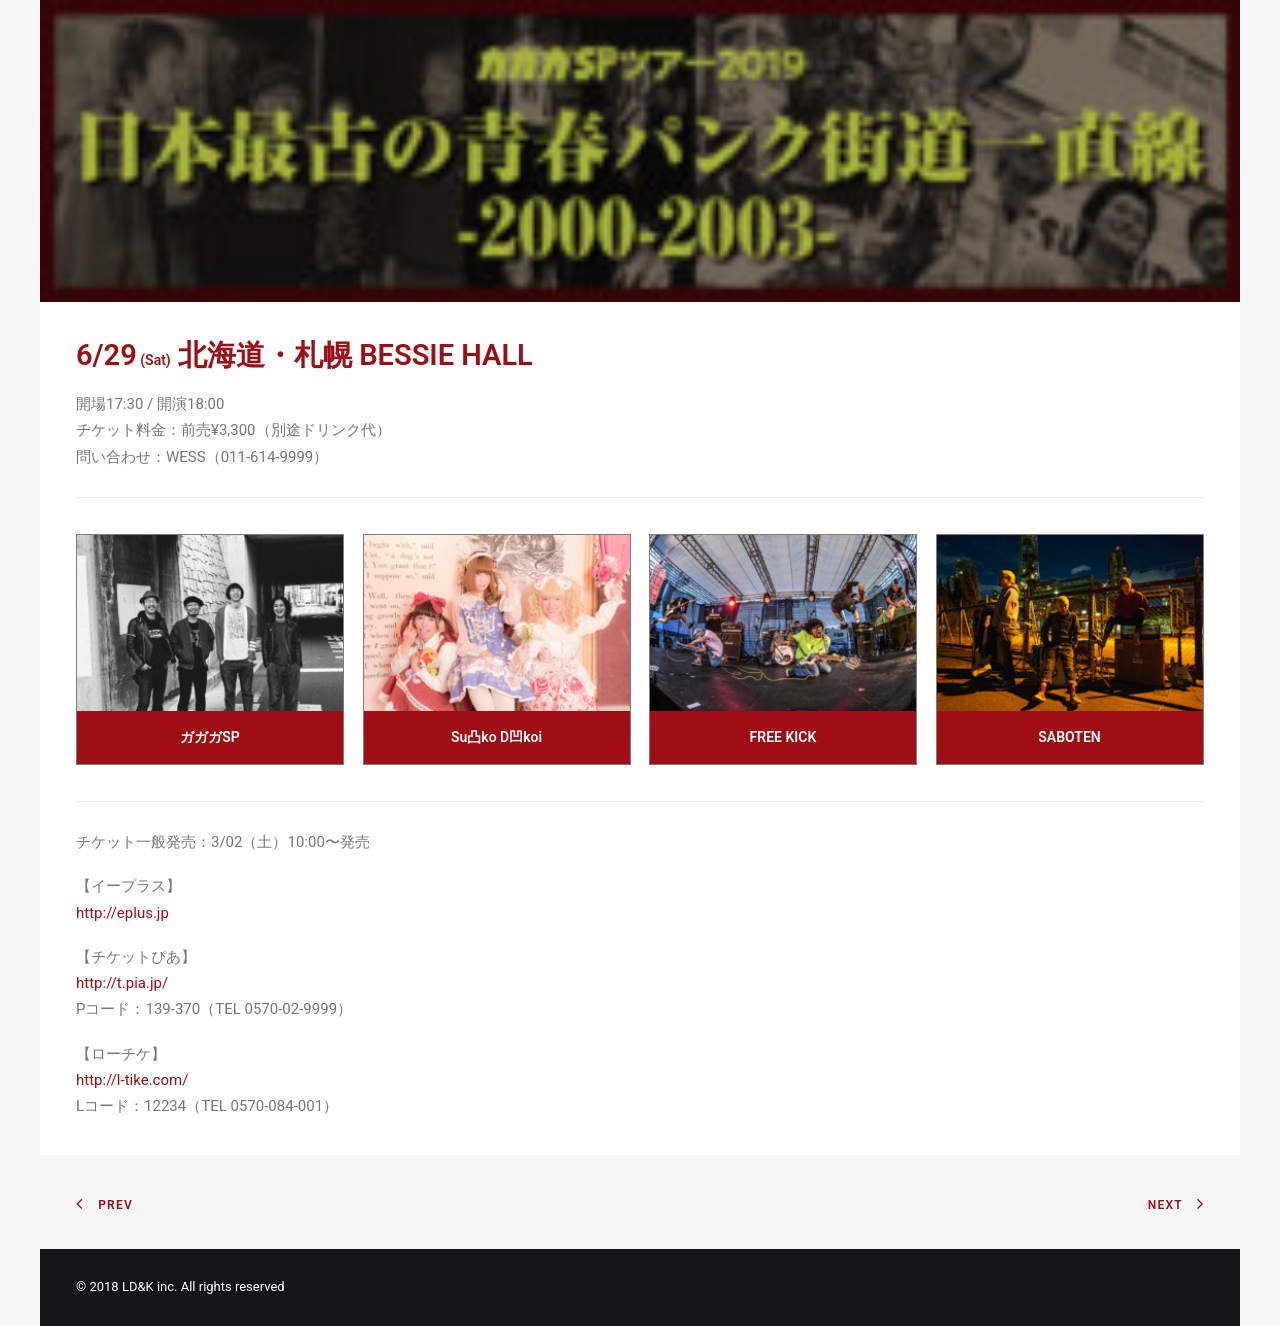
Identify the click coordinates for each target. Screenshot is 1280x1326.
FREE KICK (783, 737)
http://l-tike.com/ (132, 1080)
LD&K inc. (150, 1286)
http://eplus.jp (122, 913)
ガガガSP (210, 737)
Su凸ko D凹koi (496, 737)
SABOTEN (1069, 737)
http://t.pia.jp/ (122, 983)
